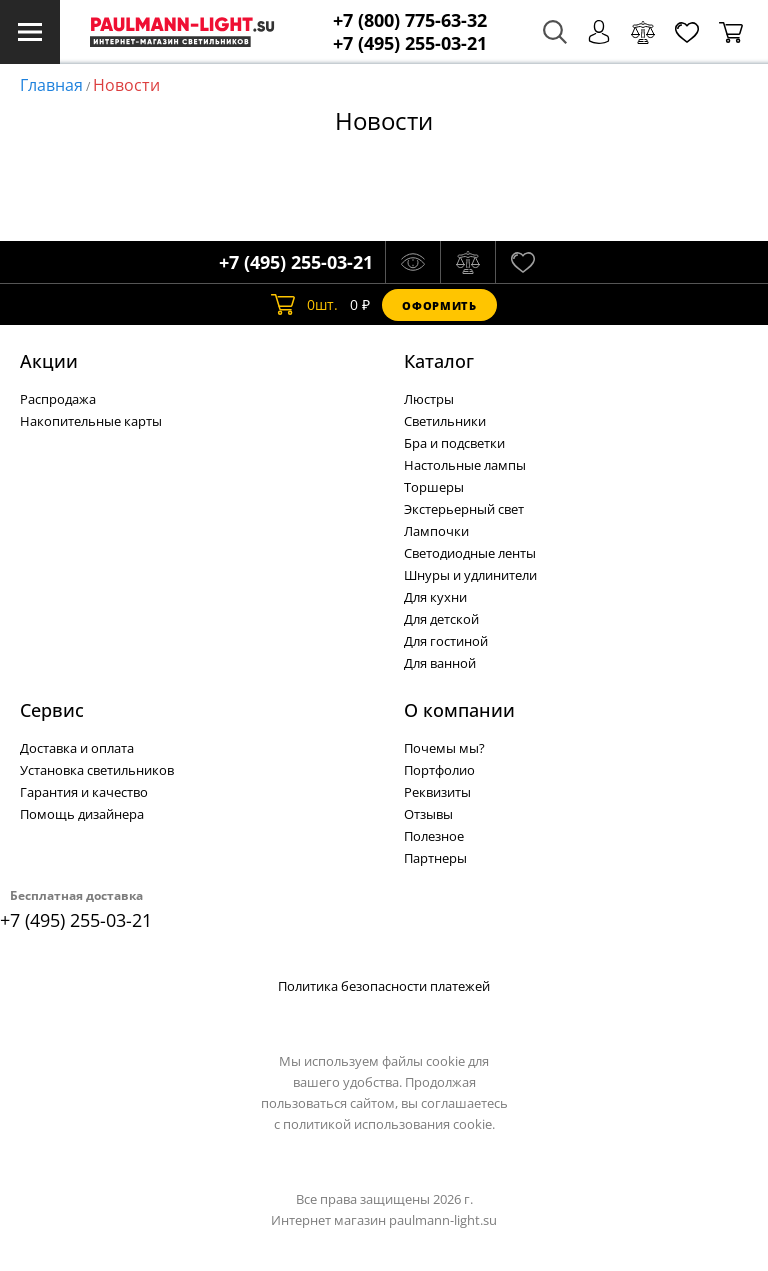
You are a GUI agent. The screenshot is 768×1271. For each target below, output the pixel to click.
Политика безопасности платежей (384, 986)
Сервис (52, 710)
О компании (459, 710)
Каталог (439, 361)
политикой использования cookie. (389, 1124)
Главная (51, 85)
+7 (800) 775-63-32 (410, 20)
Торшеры (434, 487)
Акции (49, 361)
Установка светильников (97, 770)
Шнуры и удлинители (470, 575)
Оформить (439, 305)
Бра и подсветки (454, 443)
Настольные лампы (465, 465)
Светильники (445, 421)
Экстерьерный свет (464, 509)
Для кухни (435, 597)
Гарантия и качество (84, 792)
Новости (126, 85)
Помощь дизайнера (82, 814)
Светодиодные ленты (470, 553)
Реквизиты (437, 792)
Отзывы (428, 814)
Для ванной (440, 663)
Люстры (429, 399)
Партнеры (435, 858)
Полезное (434, 836)
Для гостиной (446, 641)
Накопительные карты (91, 421)
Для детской (441, 619)
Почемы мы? (444, 748)
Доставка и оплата (77, 748)
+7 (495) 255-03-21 (410, 43)
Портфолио (439, 770)
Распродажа (58, 399)
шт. (304, 305)
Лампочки (436, 531)
